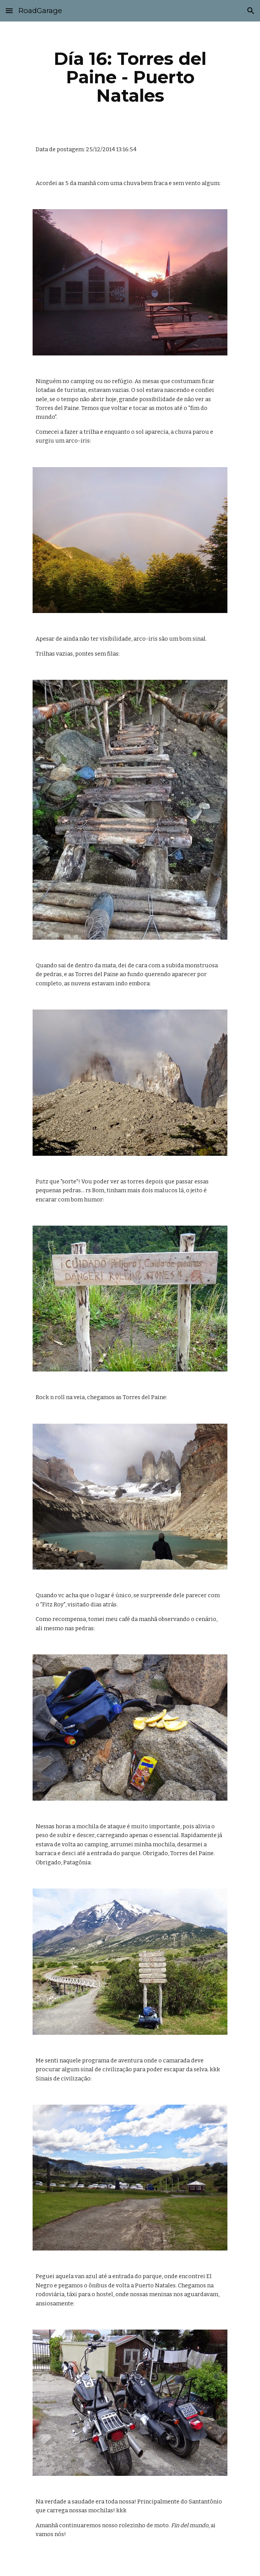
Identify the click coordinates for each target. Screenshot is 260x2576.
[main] (130, 77)
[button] (9, 10)
